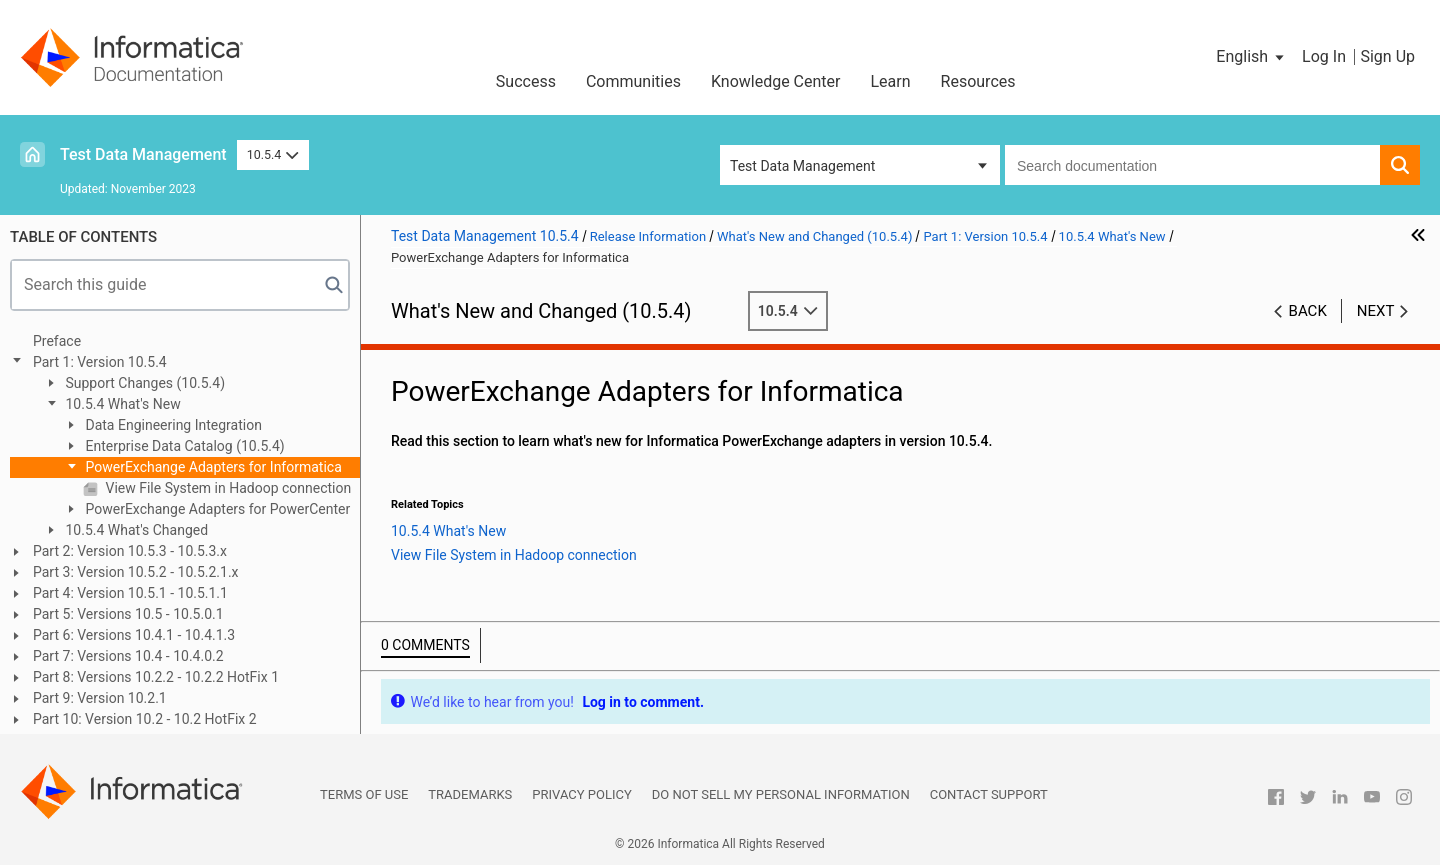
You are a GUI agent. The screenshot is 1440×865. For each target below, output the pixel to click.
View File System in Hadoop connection (226, 488)
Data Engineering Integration (172, 425)
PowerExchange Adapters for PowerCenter (216, 509)
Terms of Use (364, 794)
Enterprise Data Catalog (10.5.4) (183, 446)
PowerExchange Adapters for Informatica (212, 467)
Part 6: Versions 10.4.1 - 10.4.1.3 (134, 635)
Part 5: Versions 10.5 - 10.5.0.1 (128, 614)
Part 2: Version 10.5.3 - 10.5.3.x (130, 551)
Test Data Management (143, 154)
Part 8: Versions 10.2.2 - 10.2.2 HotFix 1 (156, 677)
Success (526, 81)
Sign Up (1387, 56)
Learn (891, 81)
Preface (57, 341)
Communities (633, 81)
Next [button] (1376, 311)
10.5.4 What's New (121, 404)
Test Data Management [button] (802, 166)
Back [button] (1308, 311)
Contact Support (989, 794)
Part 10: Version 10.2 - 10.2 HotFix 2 (145, 719)
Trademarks (470, 794)
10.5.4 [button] (273, 154)
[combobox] (1192, 165)
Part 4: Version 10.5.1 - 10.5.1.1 (130, 593)
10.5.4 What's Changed (135, 530)
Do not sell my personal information (781, 794)
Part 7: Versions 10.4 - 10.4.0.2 (128, 656)
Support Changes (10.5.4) (143, 383)
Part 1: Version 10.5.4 (100, 362)
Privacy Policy (581, 794)
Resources (978, 81)
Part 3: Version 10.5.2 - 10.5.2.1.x (136, 572)
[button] (1251, 57)
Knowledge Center (776, 81)
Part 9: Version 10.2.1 (100, 698)
